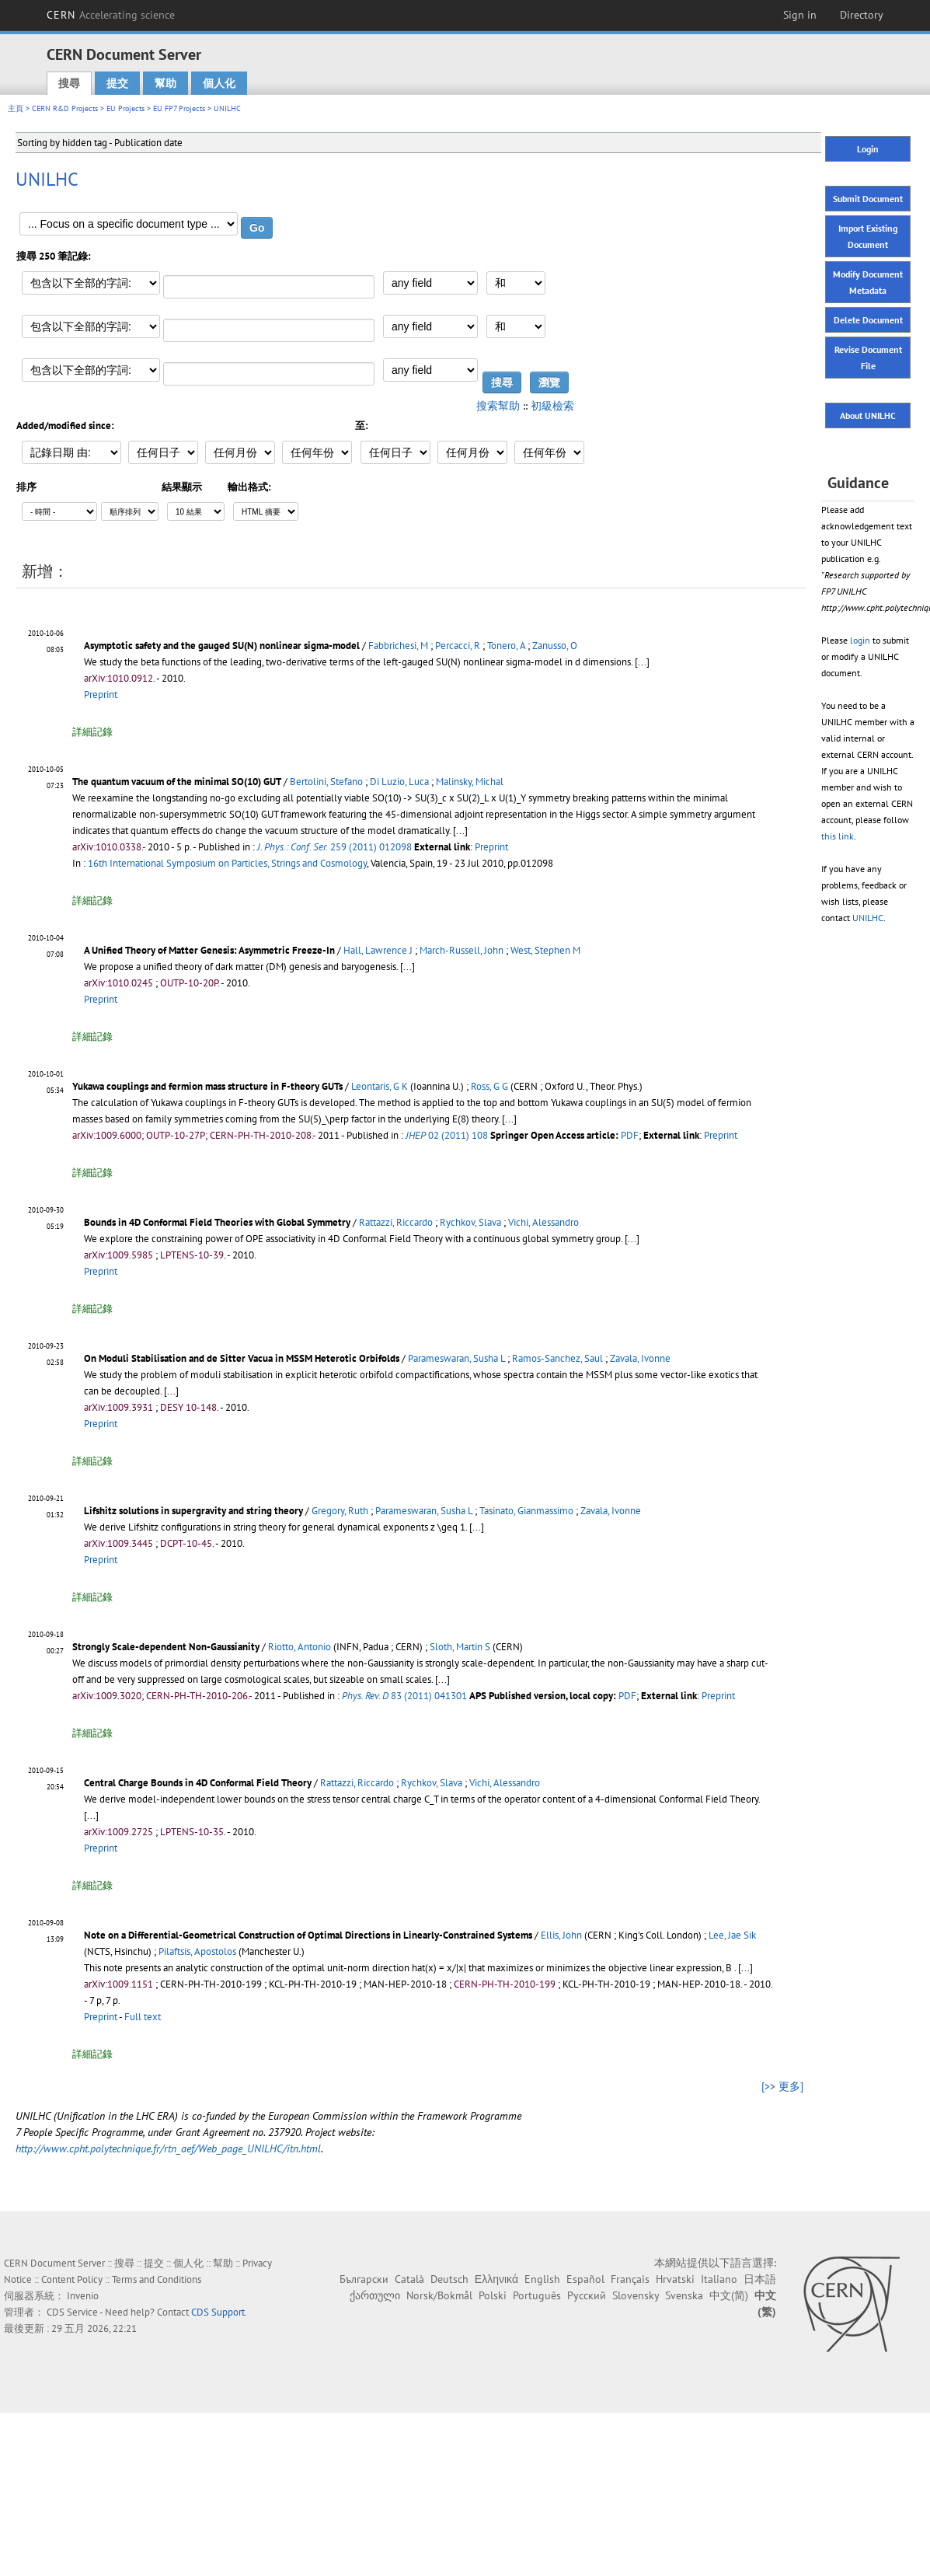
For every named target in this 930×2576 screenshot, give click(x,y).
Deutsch (449, 2279)
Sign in (800, 15)
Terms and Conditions (156, 2279)
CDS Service (72, 2312)
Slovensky (635, 2295)
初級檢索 (552, 406)
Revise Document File (868, 358)
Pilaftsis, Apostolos (197, 1951)
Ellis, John (561, 1935)
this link (837, 836)
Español (585, 2279)
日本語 (760, 2279)
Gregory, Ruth (340, 1510)
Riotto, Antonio (299, 1646)
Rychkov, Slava (470, 1222)
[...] (460, 830)
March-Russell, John (461, 950)
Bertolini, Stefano (326, 781)
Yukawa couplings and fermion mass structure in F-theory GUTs (207, 1086)
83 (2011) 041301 (404, 1695)
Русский (586, 2295)
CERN (111, 15)
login (860, 640)
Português (537, 2295)
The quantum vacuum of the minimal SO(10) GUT (176, 781)
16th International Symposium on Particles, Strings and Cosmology (227, 863)
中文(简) (728, 2295)
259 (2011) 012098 (334, 846)
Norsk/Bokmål (439, 2295)
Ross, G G (489, 1086)
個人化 (219, 83)
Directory (861, 15)
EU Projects (125, 108)
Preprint (100, 694)
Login (868, 149)
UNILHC (867, 917)
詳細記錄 (92, 731)
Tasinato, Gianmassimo (526, 1510)
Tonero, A (506, 645)
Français (630, 2279)
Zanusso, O (554, 645)
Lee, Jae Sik (732, 1935)
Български (364, 2279)
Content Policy (72, 2279)
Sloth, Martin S (460, 1646)
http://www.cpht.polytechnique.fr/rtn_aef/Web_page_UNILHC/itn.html (168, 2148)
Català (409, 2279)
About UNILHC (868, 415)
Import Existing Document (867, 236)
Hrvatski (675, 2279)
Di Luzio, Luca (399, 781)
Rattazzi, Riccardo (396, 1222)
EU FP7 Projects (179, 108)
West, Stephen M (545, 950)
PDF (630, 1135)
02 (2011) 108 (447, 1135)
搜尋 (69, 83)
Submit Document (868, 198)
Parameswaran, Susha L (456, 1358)
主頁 (15, 108)
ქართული (375, 2295)
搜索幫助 (498, 406)
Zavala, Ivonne (640, 1358)
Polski (493, 2295)
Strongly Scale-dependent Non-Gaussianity (165, 1646)
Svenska (684, 2295)
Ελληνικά (496, 2279)
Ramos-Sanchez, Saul (557, 1358)
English (542, 2279)
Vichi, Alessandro (543, 1222)
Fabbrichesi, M (398, 645)
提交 (117, 83)
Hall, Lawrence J (378, 950)
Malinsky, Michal (469, 781)
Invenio (83, 2295)
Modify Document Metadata (868, 282)
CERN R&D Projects (65, 108)
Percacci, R (457, 645)
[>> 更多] (782, 2086)
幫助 (165, 83)
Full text (142, 2016)
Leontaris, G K (379, 1086)
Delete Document (868, 320)
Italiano (719, 2279)
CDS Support (218, 2312)
